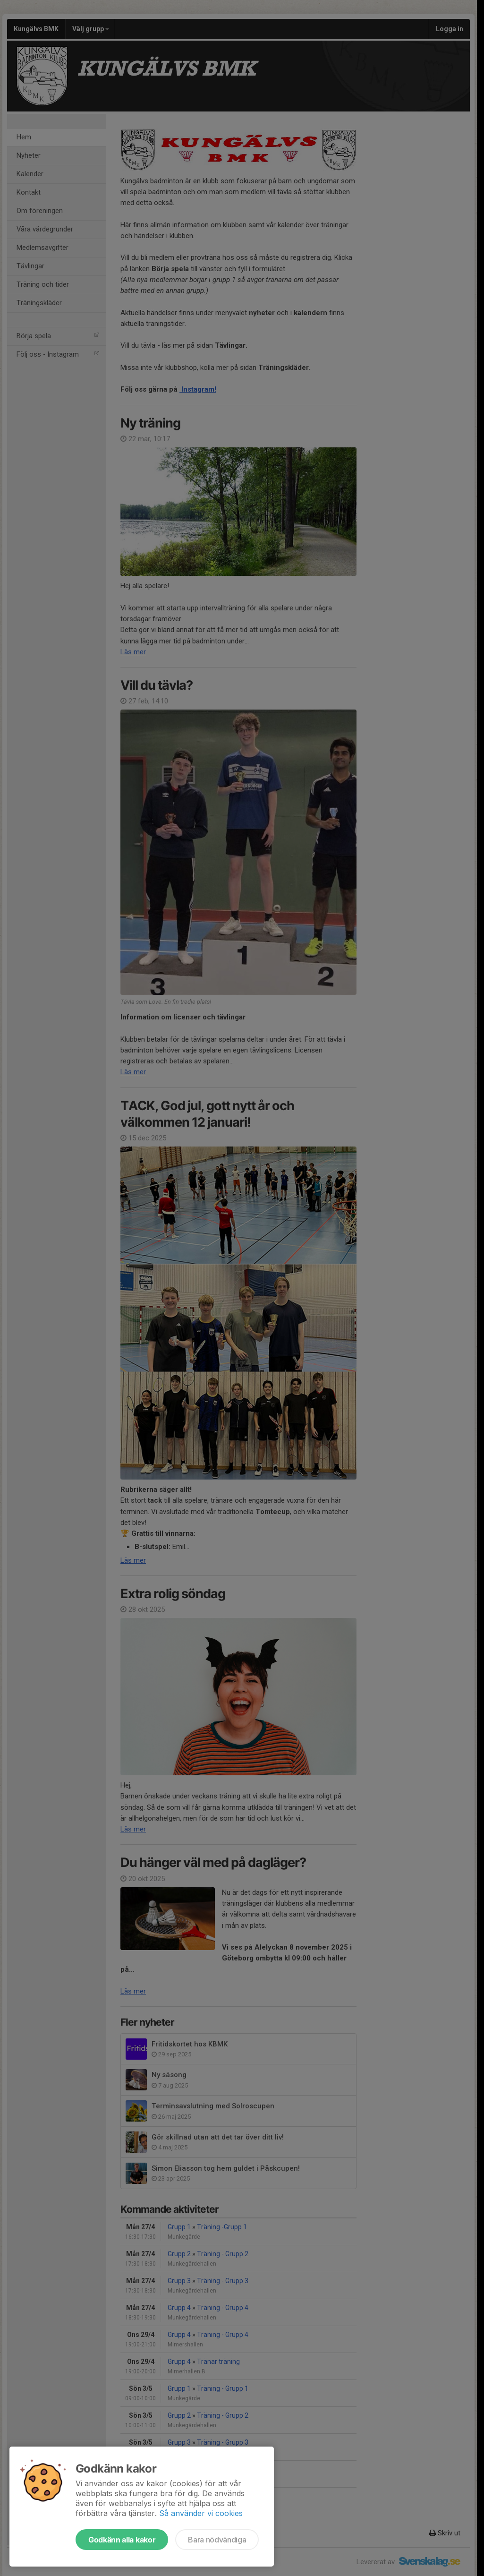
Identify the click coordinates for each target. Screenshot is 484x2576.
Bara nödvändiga (217, 2539)
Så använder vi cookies (201, 2513)
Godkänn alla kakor (121, 2539)
